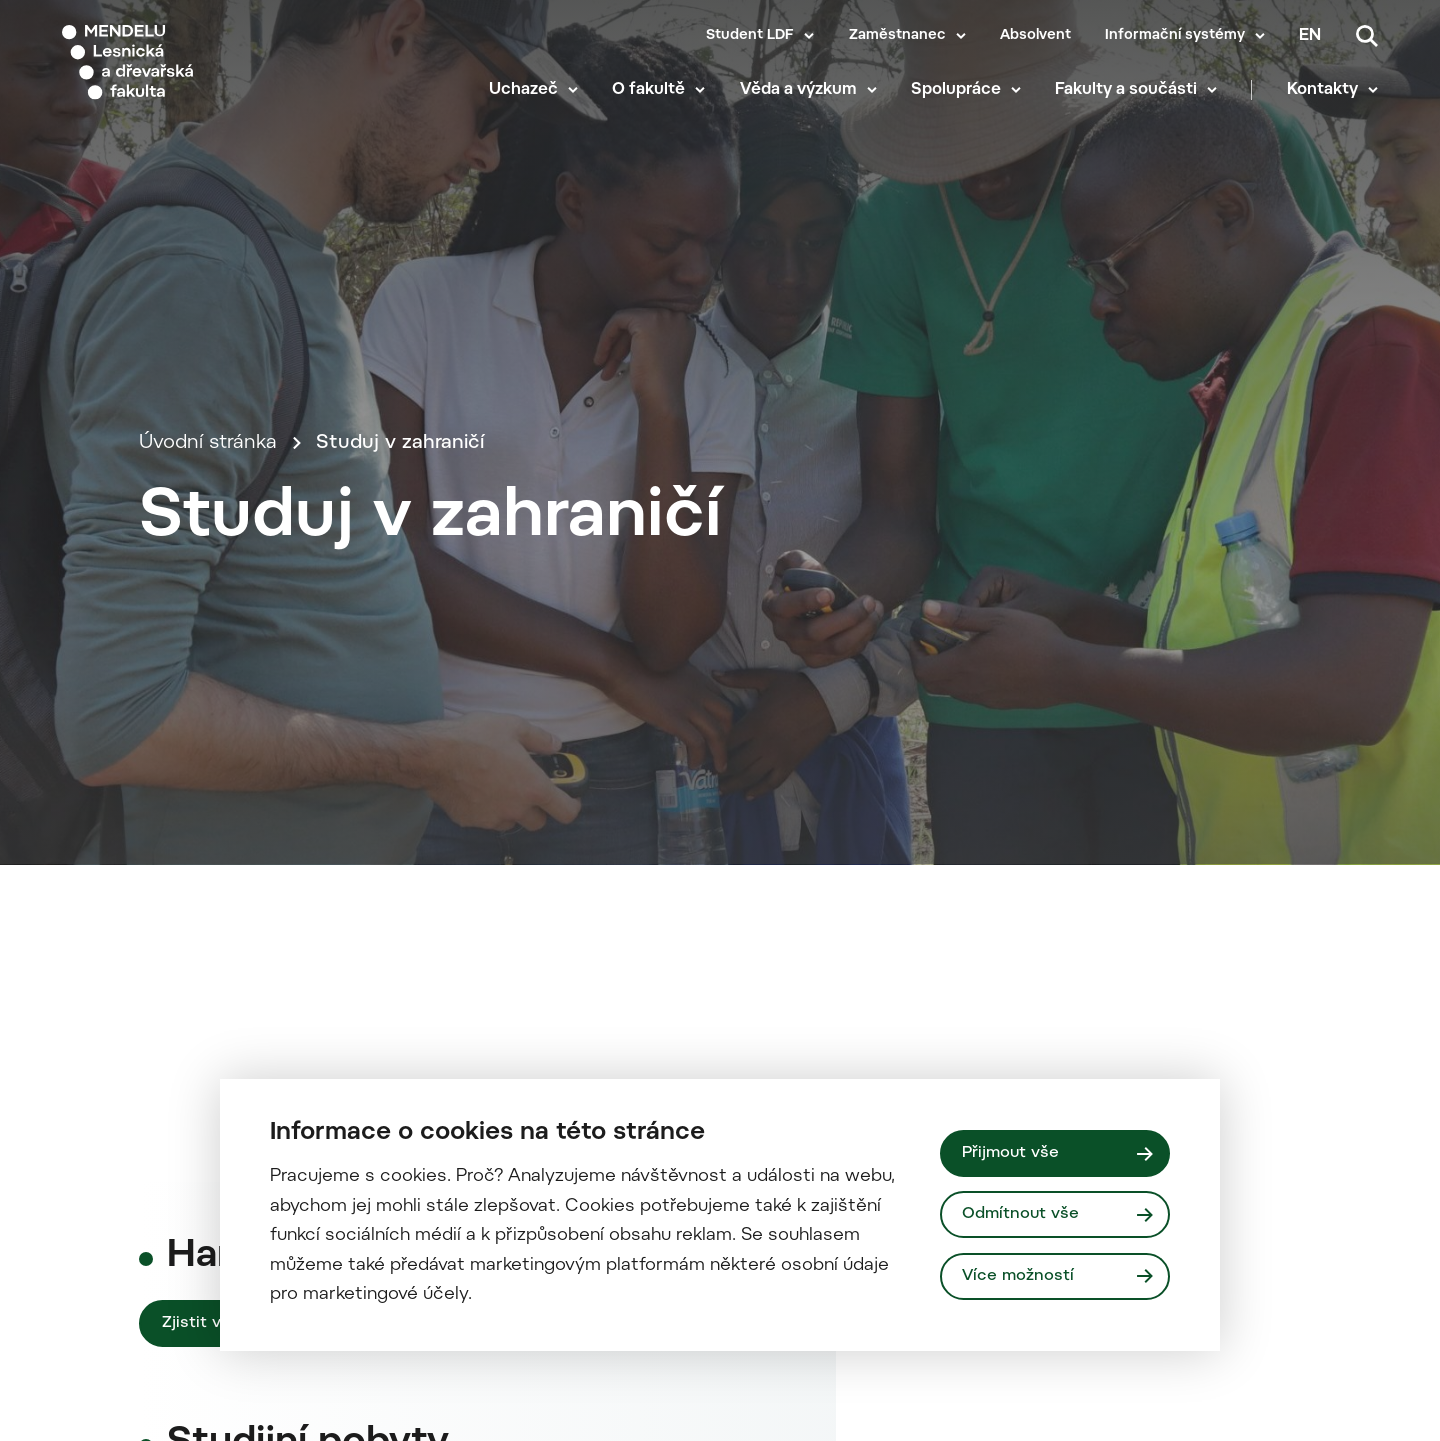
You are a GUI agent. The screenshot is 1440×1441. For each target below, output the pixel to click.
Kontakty (1322, 90)
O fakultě (648, 90)
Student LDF (750, 36)
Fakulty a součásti (1126, 90)
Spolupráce (956, 90)
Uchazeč (523, 90)
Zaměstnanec (897, 36)
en (1310, 36)
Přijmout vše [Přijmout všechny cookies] (1010, 1153)
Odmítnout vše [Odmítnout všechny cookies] (1020, 1214)
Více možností (1018, 1276)
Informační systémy (1175, 36)
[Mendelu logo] (180, 62)
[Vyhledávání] (1367, 36)
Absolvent (1035, 36)
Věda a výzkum (798, 90)
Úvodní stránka (208, 443)
